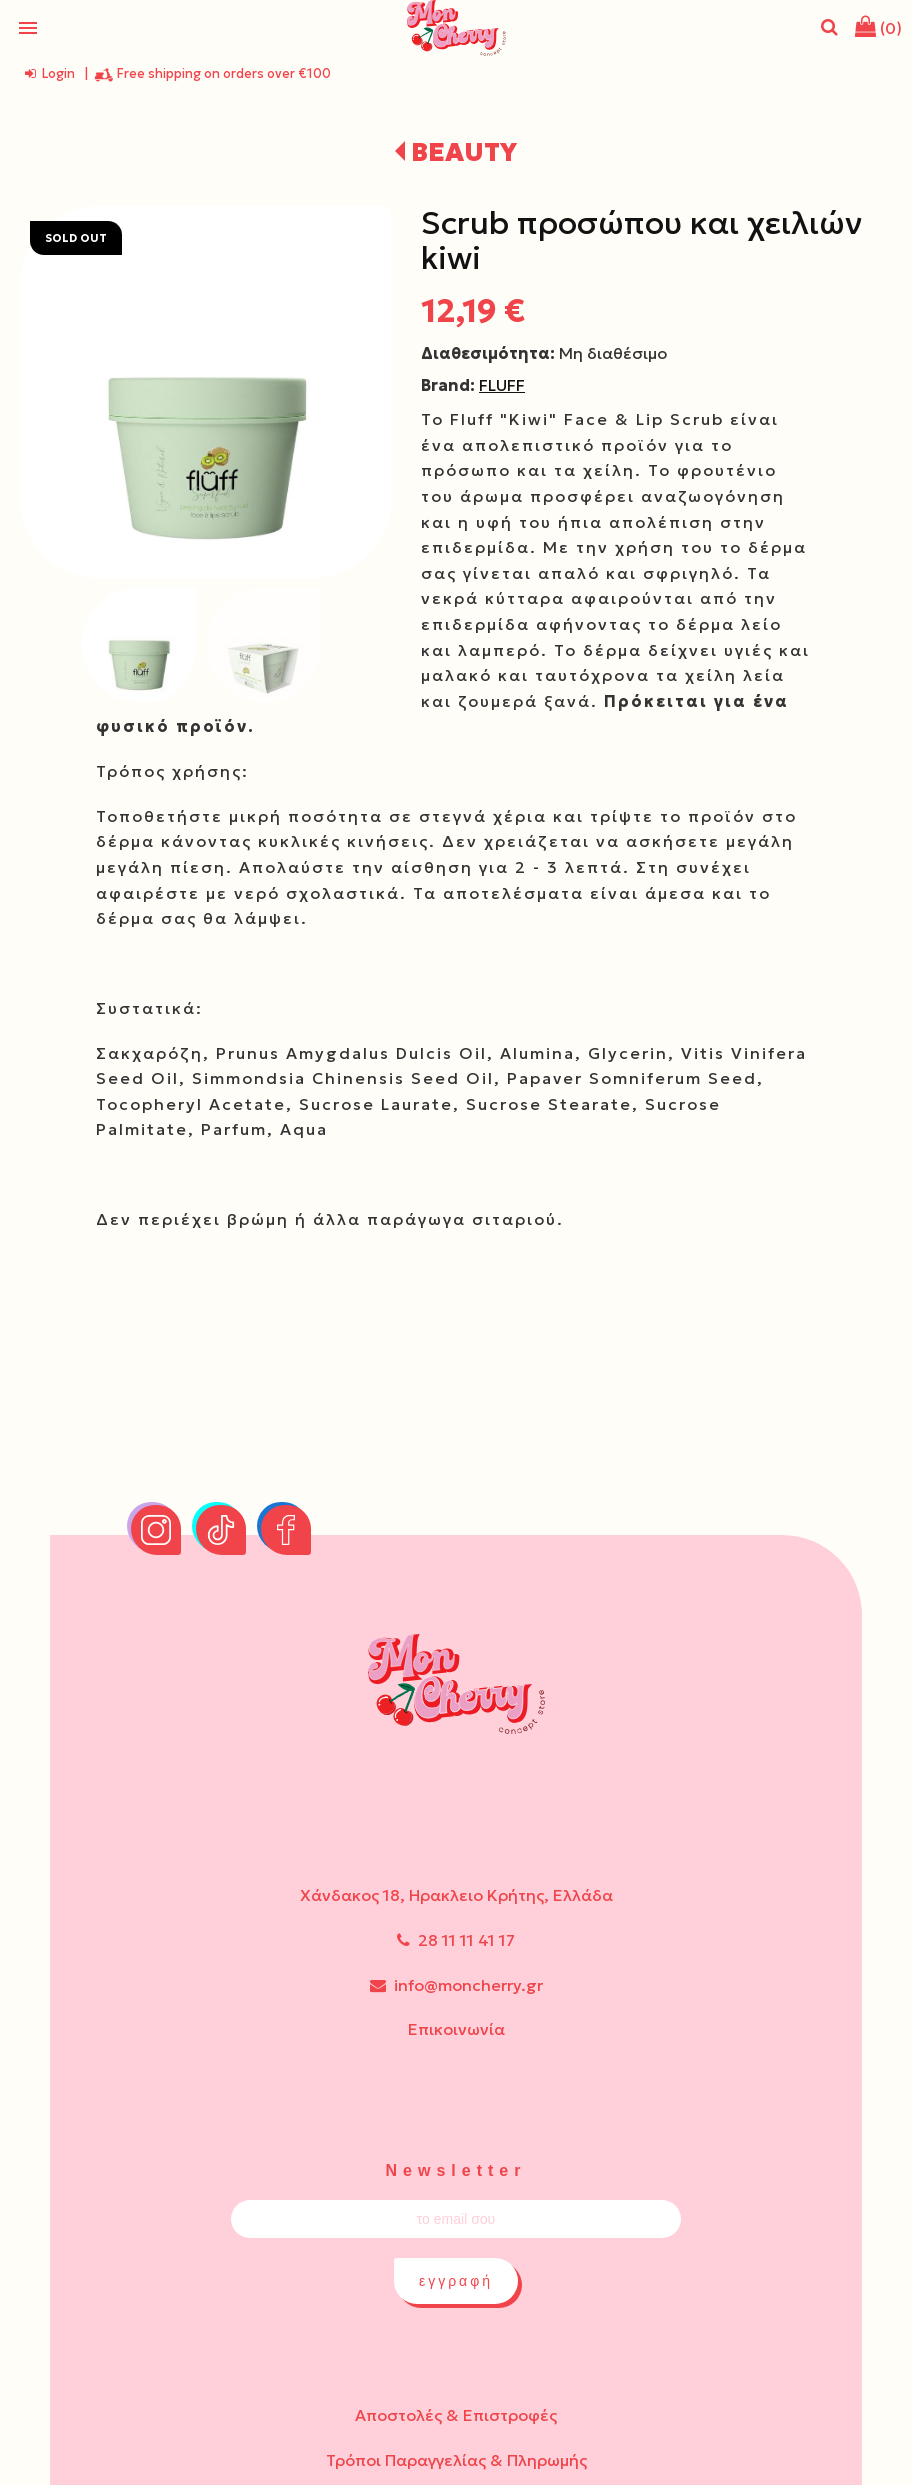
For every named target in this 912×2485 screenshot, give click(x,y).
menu (28, 28)
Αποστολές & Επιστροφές (456, 2415)
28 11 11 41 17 (456, 1940)
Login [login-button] (50, 73)
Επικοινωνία (456, 2029)
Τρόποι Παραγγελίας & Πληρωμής (456, 2460)
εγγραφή (456, 2281)
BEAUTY (464, 152)
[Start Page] (456, 28)
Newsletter (456, 2170)
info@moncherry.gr (456, 1985)
